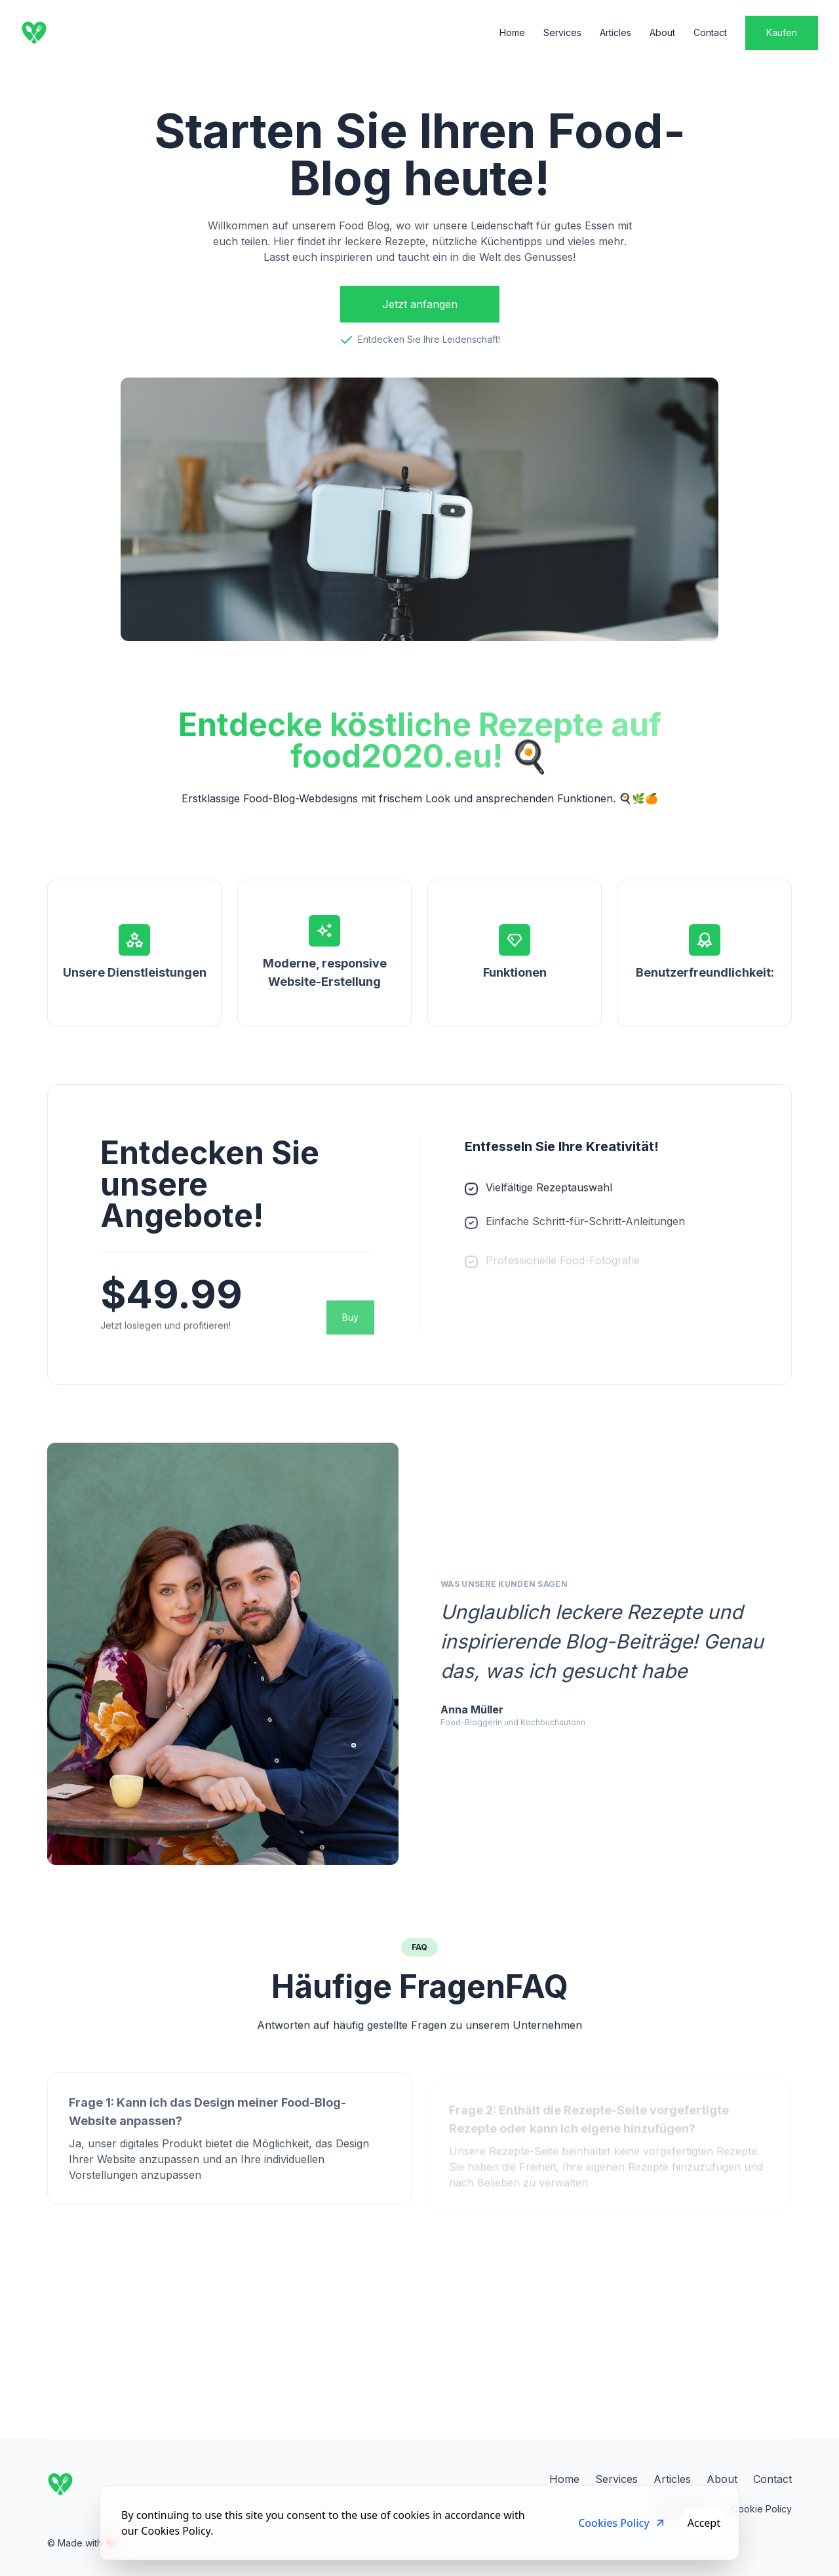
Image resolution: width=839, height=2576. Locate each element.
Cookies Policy (622, 2523)
